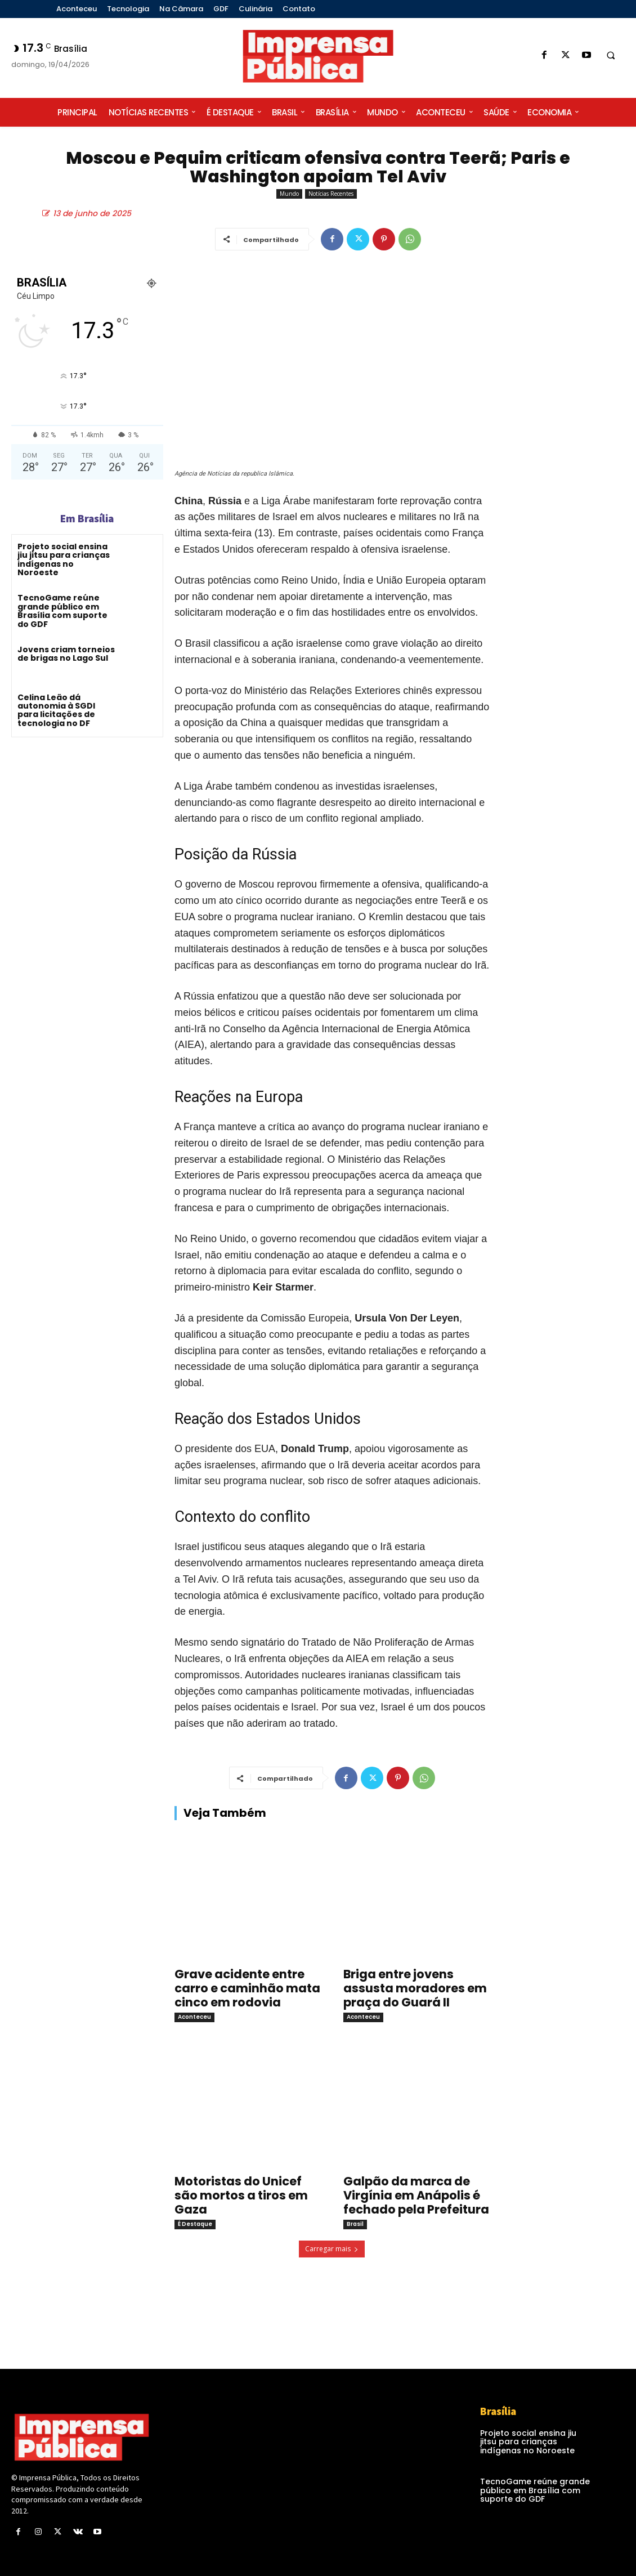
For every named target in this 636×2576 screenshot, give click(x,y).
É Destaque (195, 2224)
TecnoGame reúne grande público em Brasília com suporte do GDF (62, 610)
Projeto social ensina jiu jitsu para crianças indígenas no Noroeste (63, 559)
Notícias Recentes (331, 194)
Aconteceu (194, 2017)
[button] (611, 56)
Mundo (289, 194)
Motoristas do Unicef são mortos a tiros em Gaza (241, 2195)
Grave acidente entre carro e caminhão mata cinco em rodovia (247, 1988)
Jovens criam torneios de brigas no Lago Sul (66, 654)
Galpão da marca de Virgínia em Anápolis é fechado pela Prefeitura (416, 2195)
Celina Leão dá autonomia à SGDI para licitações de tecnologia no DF (56, 710)
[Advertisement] (568, 469)
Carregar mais (332, 2249)
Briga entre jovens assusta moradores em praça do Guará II (415, 1988)
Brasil (355, 2224)
